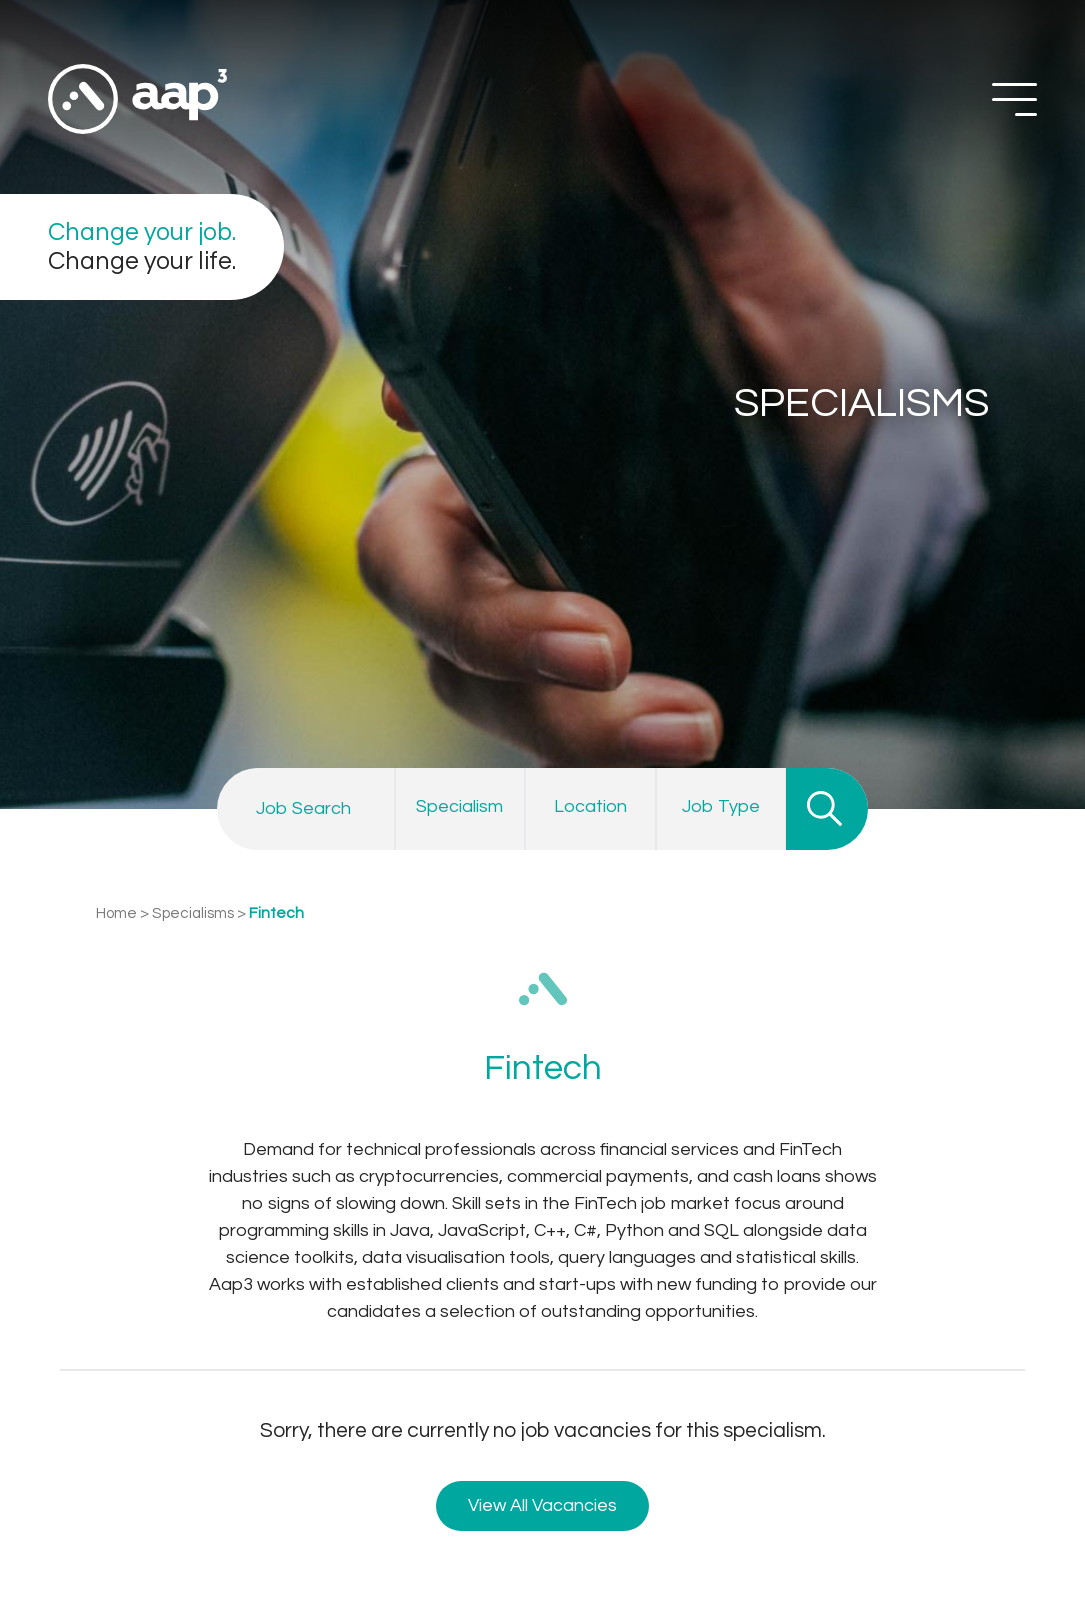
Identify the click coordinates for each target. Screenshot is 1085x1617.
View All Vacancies (542, 1506)
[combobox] (460, 808)
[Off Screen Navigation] (1014, 99)
